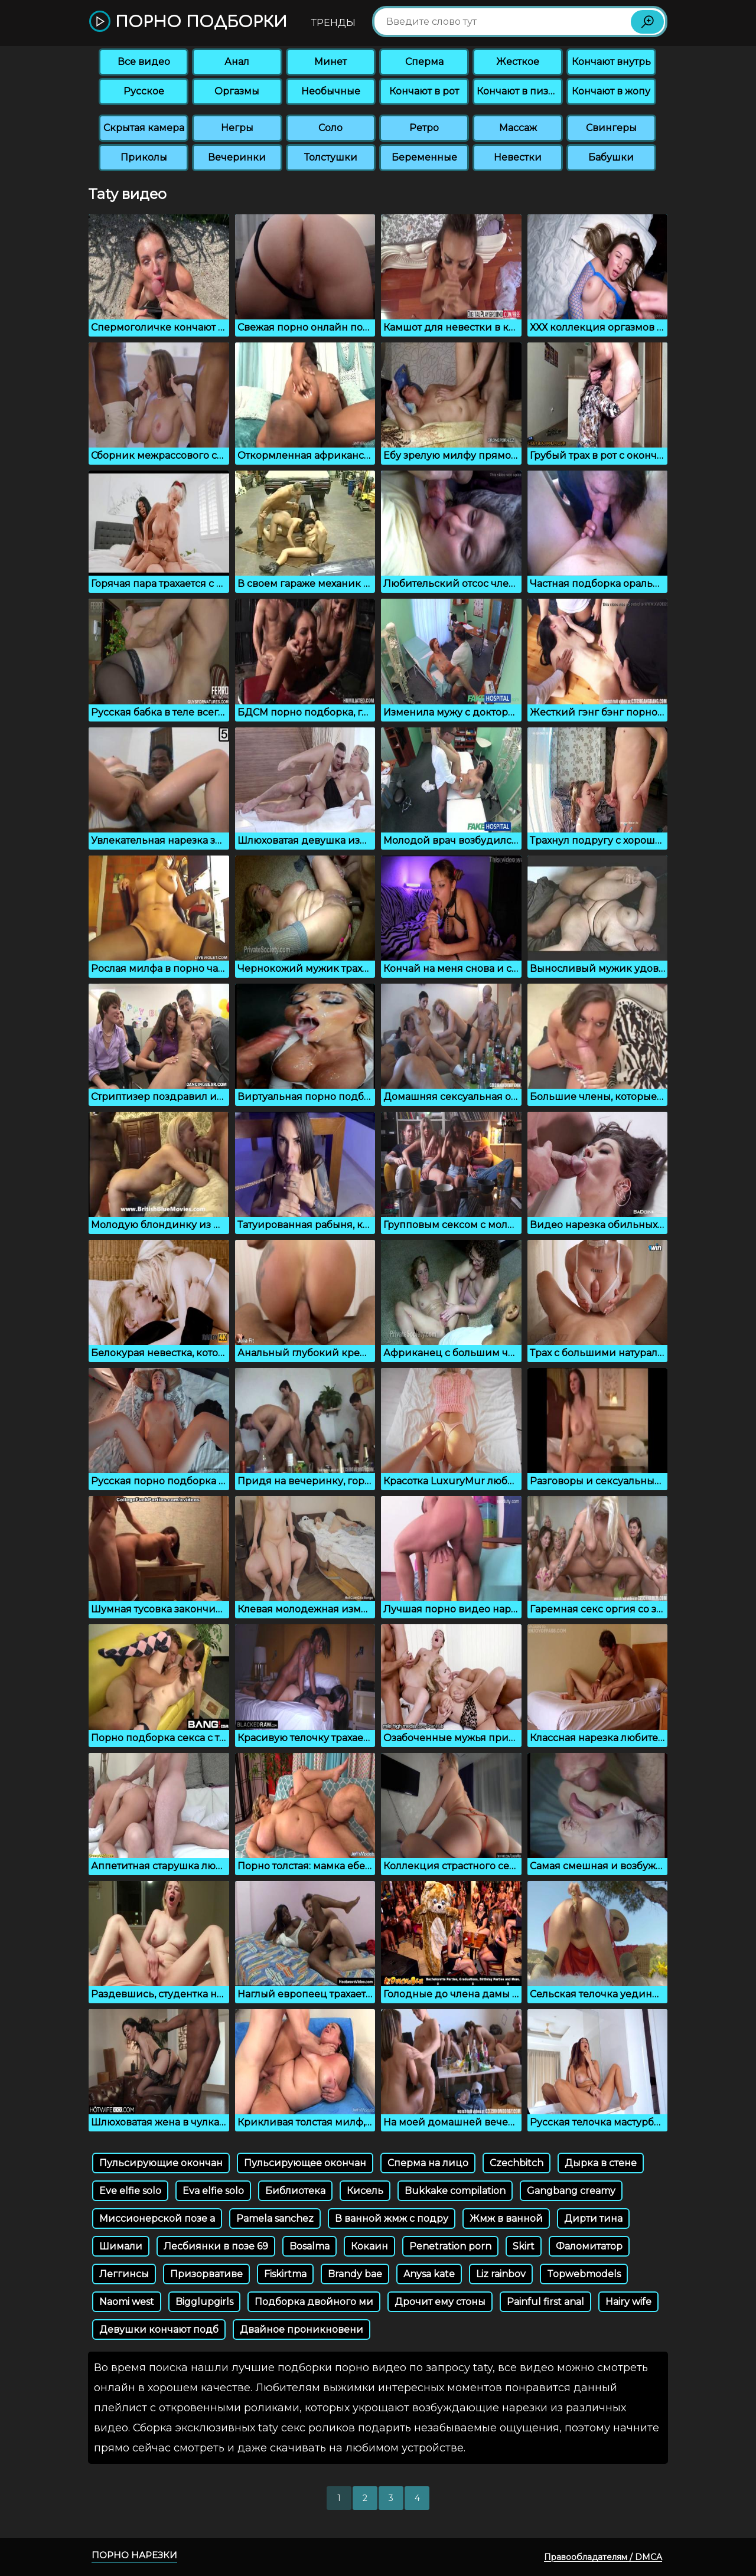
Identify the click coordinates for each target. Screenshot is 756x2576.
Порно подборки (188, 22)
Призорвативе (206, 2274)
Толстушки (330, 157)
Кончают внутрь (611, 61)
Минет (330, 61)
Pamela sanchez (275, 2218)
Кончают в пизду (519, 91)
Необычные (330, 91)
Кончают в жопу (611, 91)
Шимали (120, 2246)
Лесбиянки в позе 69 (216, 2246)
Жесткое (517, 61)
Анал (236, 61)
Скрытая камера (143, 127)
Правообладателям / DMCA (603, 2557)
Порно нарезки (134, 2555)
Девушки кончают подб (159, 2329)
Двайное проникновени (301, 2329)
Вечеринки (237, 157)
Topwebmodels (584, 2274)
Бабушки (611, 157)
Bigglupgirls (204, 2301)
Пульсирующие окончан (161, 2163)
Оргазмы (236, 91)
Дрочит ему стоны (440, 2301)
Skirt (524, 2246)
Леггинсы (124, 2274)
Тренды (333, 22)
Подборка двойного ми (314, 2301)
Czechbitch (516, 2163)
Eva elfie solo (213, 2190)
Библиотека (295, 2190)
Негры (237, 127)
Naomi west (126, 2301)
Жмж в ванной (506, 2218)
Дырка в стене (601, 2163)
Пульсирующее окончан (305, 2163)
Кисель (365, 2190)
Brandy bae (355, 2274)
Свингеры (611, 127)
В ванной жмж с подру (391, 2218)
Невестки (518, 157)
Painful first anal (545, 2301)
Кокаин (369, 2246)
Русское (143, 91)
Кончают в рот (424, 91)
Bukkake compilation (455, 2190)
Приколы (143, 157)
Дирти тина (593, 2218)
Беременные (424, 157)
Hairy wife (628, 2301)
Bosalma (309, 2246)
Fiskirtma (285, 2274)
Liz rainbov (501, 2274)
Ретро (424, 127)
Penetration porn (450, 2246)
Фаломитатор (589, 2246)
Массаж (518, 127)
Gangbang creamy (571, 2190)
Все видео (144, 61)
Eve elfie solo (130, 2190)
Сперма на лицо (427, 2163)
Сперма (424, 61)
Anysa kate (429, 2274)
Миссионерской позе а (157, 2218)
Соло (330, 127)
